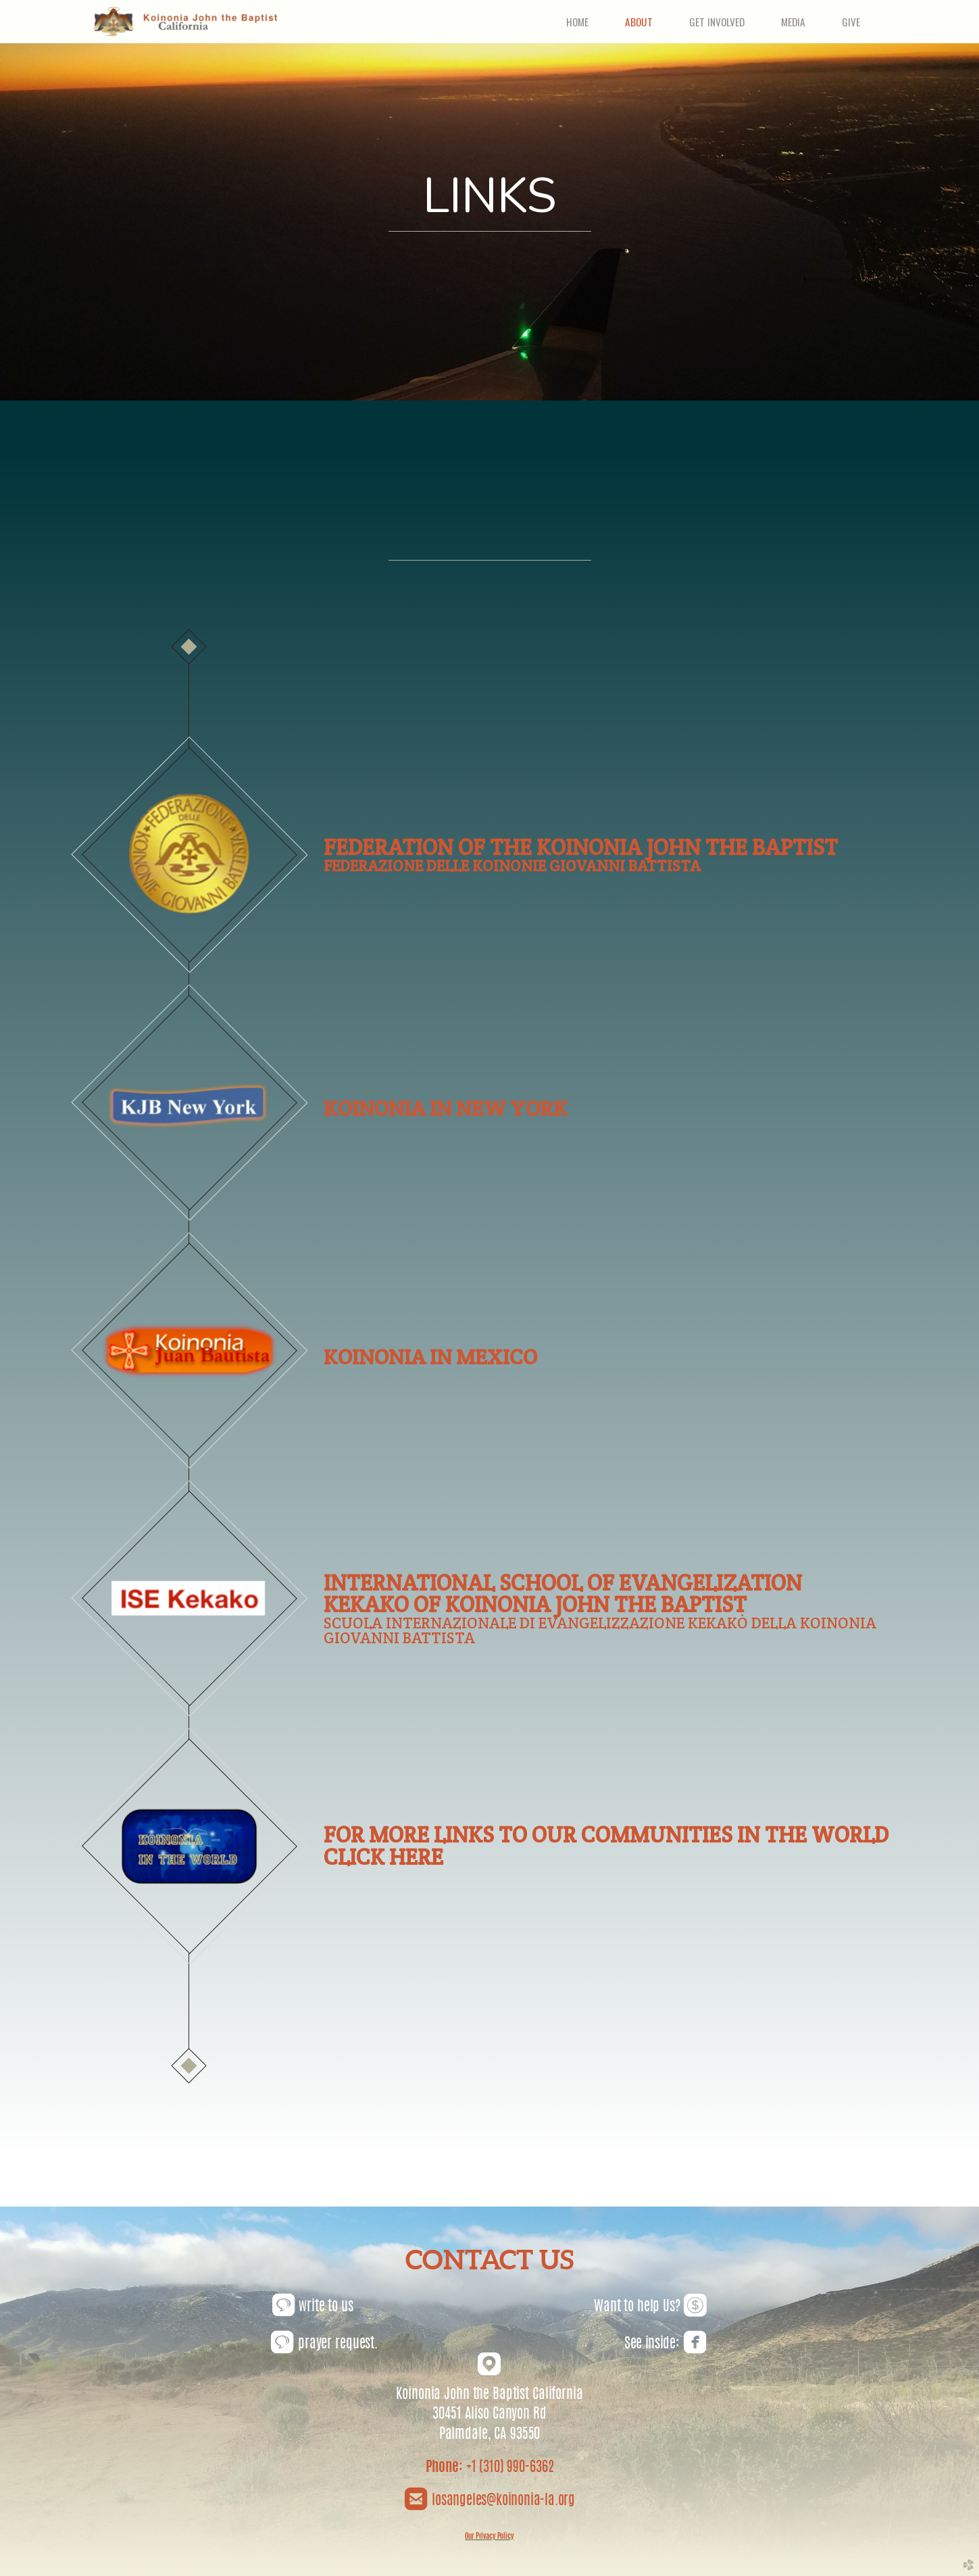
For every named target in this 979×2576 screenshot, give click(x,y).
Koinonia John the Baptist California (489, 2395)
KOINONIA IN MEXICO (430, 1356)
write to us (312, 2307)
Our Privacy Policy (489, 2536)
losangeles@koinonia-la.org (502, 2501)
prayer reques (320, 2344)
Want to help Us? (650, 2307)
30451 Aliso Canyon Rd (489, 2414)
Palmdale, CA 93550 (490, 2435)
